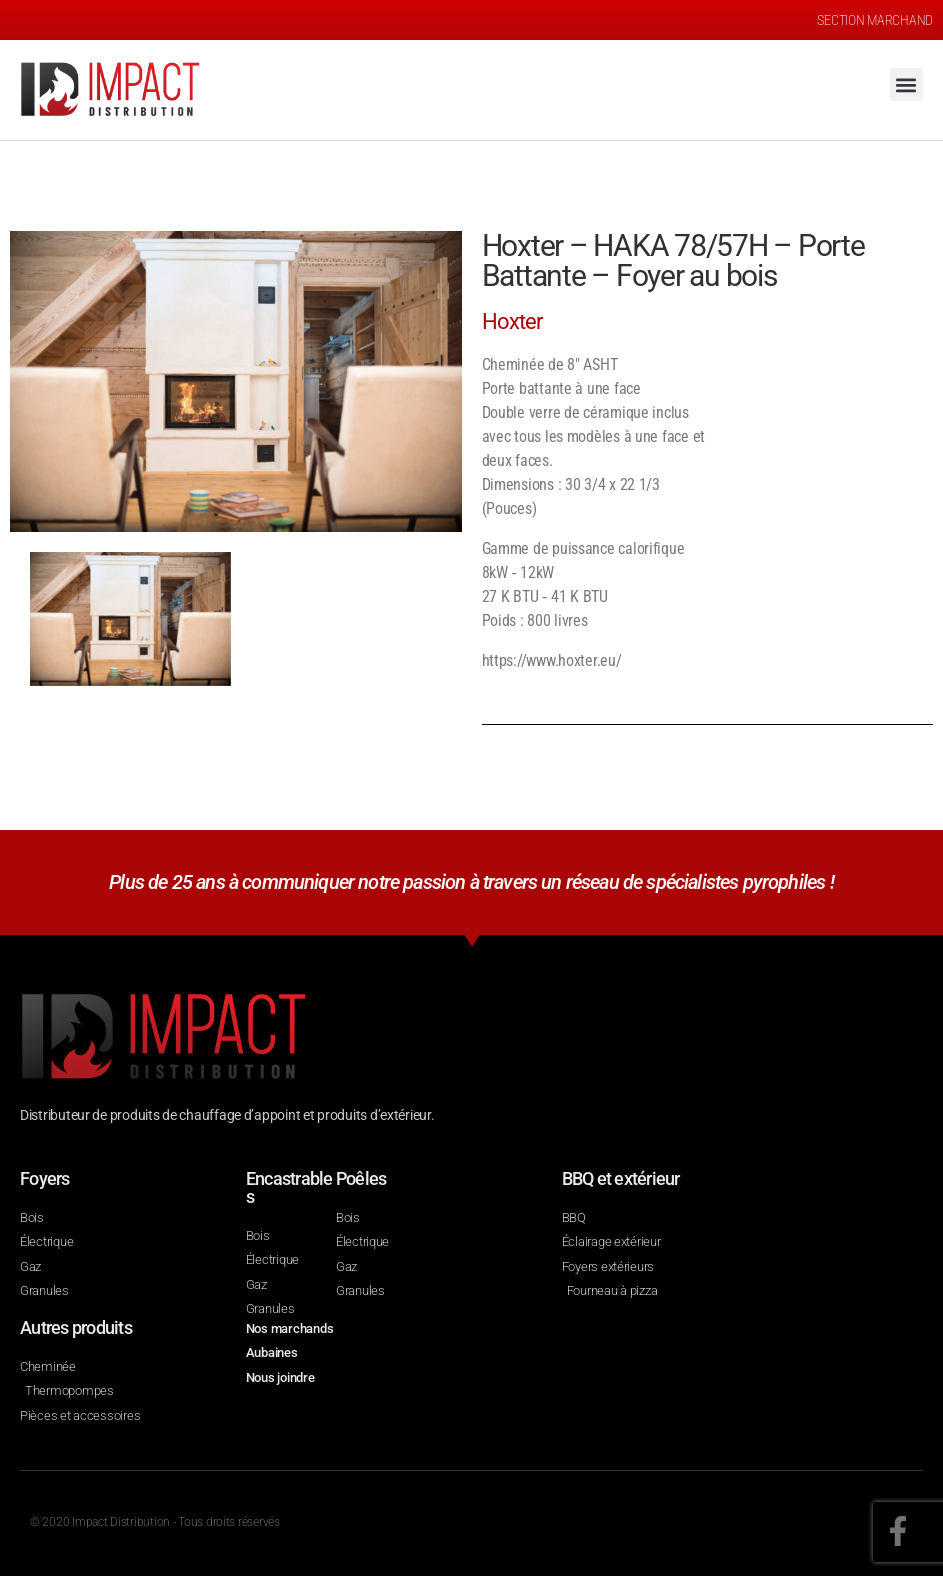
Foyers (45, 1178)
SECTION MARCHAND (875, 20)
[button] (906, 84)
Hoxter (512, 321)
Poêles (361, 1178)
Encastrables (289, 1187)
